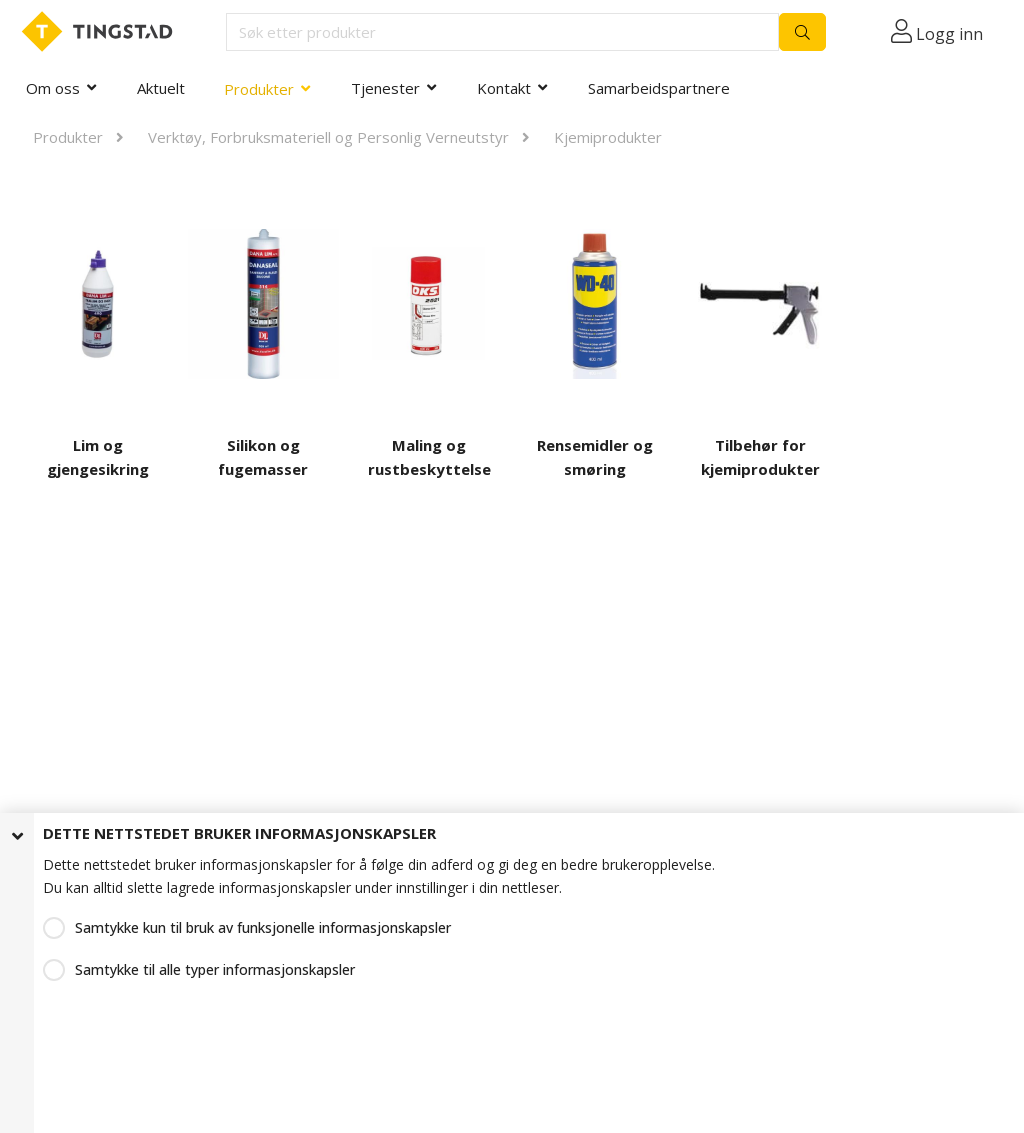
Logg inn (949, 34)
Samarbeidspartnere (659, 88)
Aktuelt (161, 88)
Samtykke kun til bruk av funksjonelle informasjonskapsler (263, 927)
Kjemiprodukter (608, 137)
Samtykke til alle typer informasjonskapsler (215, 969)
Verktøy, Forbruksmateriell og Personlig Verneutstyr (328, 137)
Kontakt (504, 88)
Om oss (53, 88)
